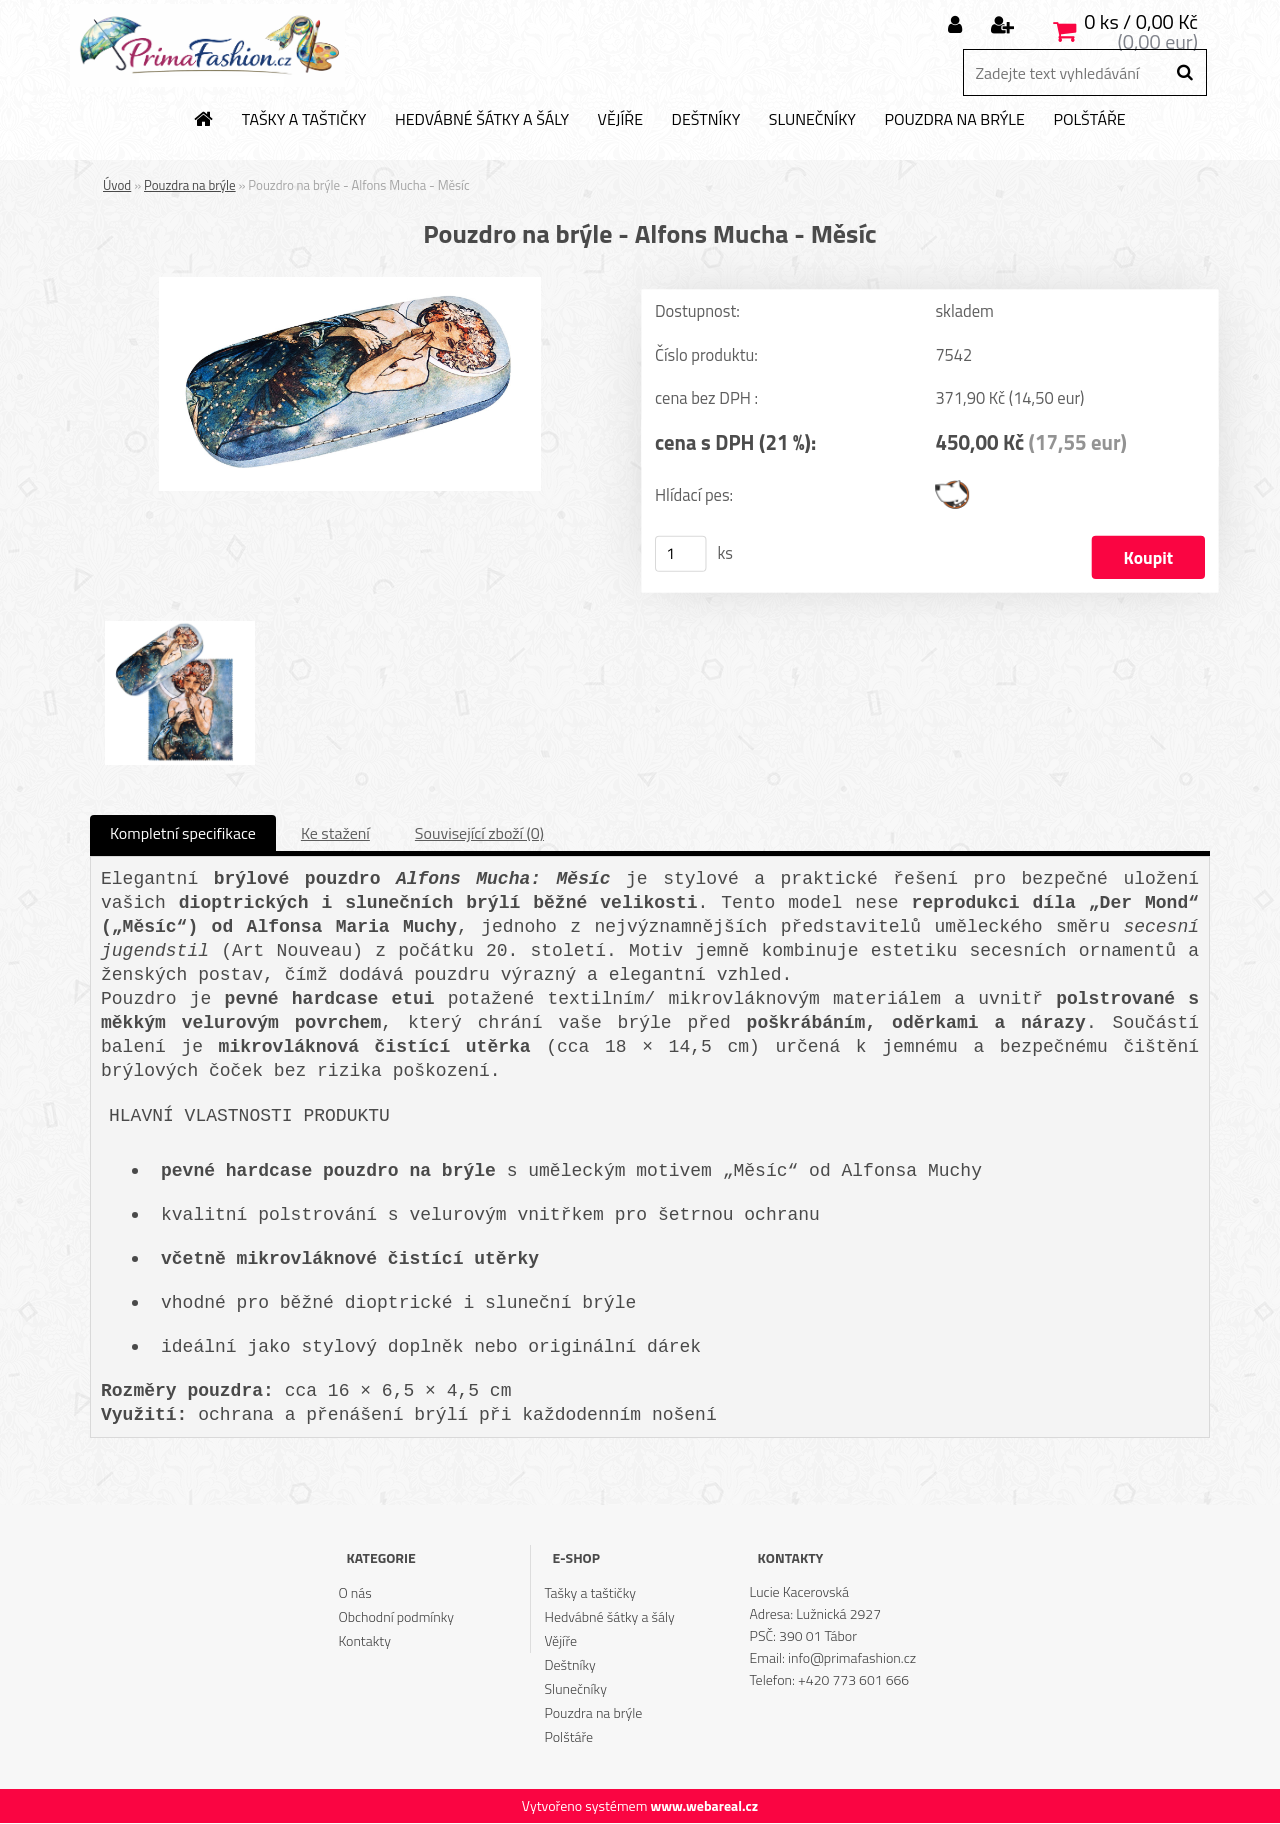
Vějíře (620, 120)
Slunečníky (812, 120)
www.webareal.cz (704, 1806)
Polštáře (1089, 120)
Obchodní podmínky (396, 1617)
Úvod (117, 185)
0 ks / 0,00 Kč (1141, 21)
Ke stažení (335, 834)
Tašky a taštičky (304, 120)
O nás (354, 1593)
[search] (1184, 73)
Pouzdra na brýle (954, 120)
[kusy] (681, 554)
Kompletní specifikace (183, 834)
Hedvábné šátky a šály (482, 120)
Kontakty (364, 1641)
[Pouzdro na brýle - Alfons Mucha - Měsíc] (350, 285)
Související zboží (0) (479, 834)
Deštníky (706, 120)
